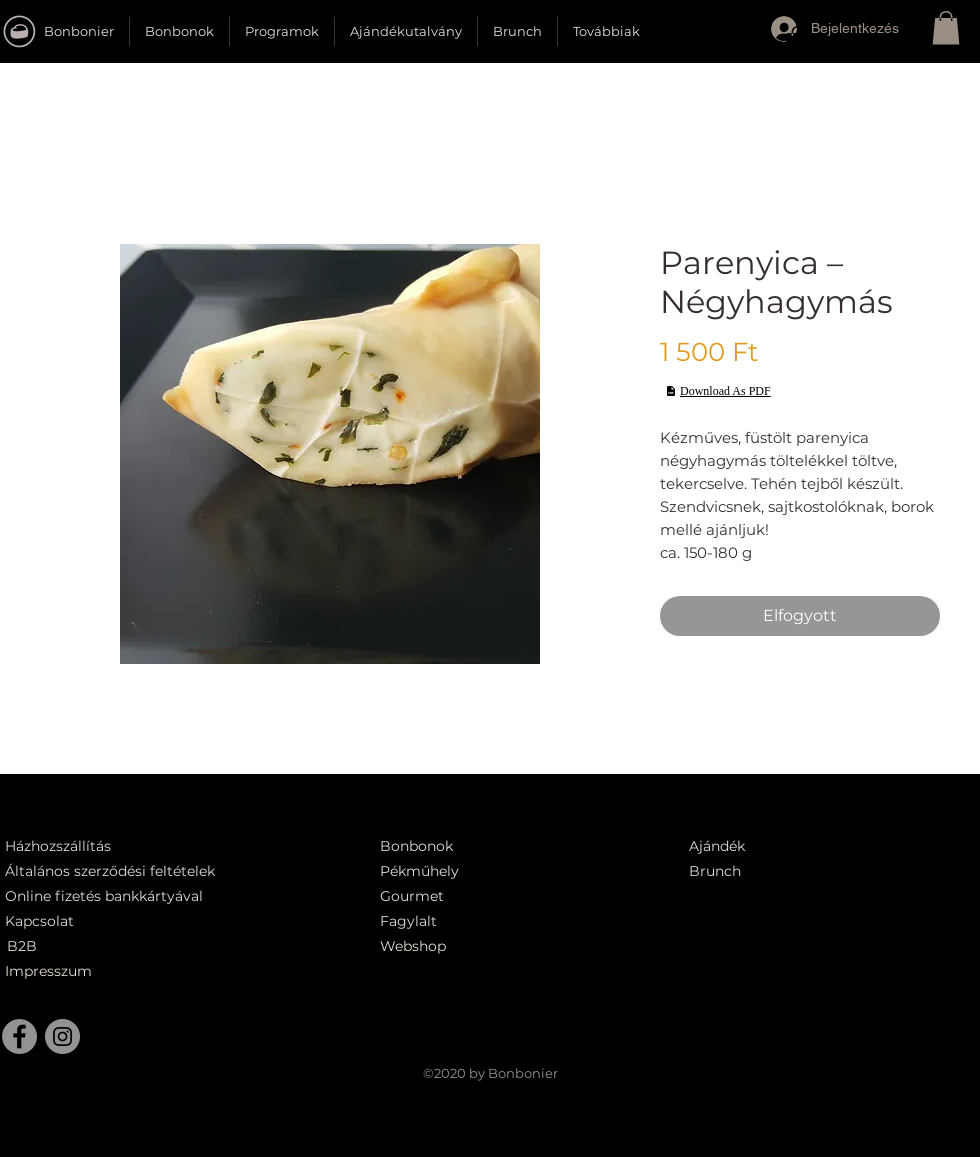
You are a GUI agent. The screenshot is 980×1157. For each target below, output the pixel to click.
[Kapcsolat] (44, 921)
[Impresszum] (51, 971)
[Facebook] (19, 1036)
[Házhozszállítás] (71, 846)
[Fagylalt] (463, 921)
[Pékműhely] (474, 871)
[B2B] (53, 946)
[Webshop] (463, 946)
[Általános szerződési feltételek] (117, 871)
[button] (798, 42)
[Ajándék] (726, 846)
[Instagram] (62, 1036)
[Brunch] (726, 871)
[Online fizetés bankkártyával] (128, 896)
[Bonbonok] (417, 846)
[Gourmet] (463, 896)
